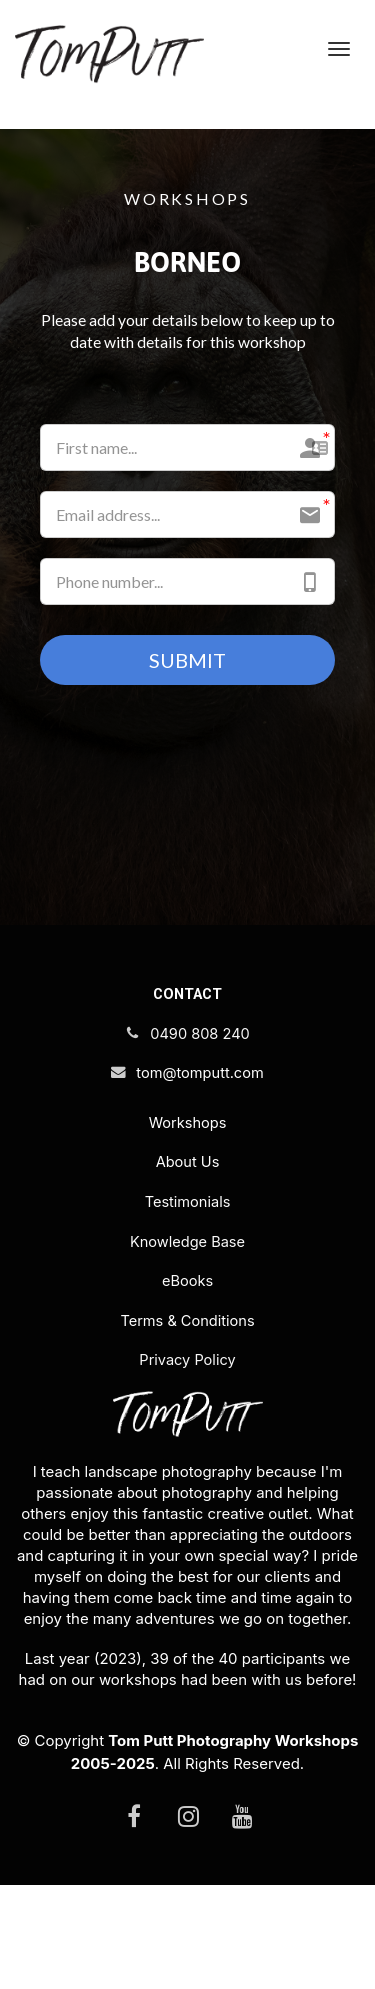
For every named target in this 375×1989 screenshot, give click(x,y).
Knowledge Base (187, 1242)
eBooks (187, 1281)
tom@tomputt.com (187, 1073)
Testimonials (188, 1202)
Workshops (188, 1123)
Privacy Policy (187, 1360)
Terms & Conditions (187, 1321)
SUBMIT (187, 660)
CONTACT (187, 994)
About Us (188, 1162)
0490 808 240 (187, 1034)
